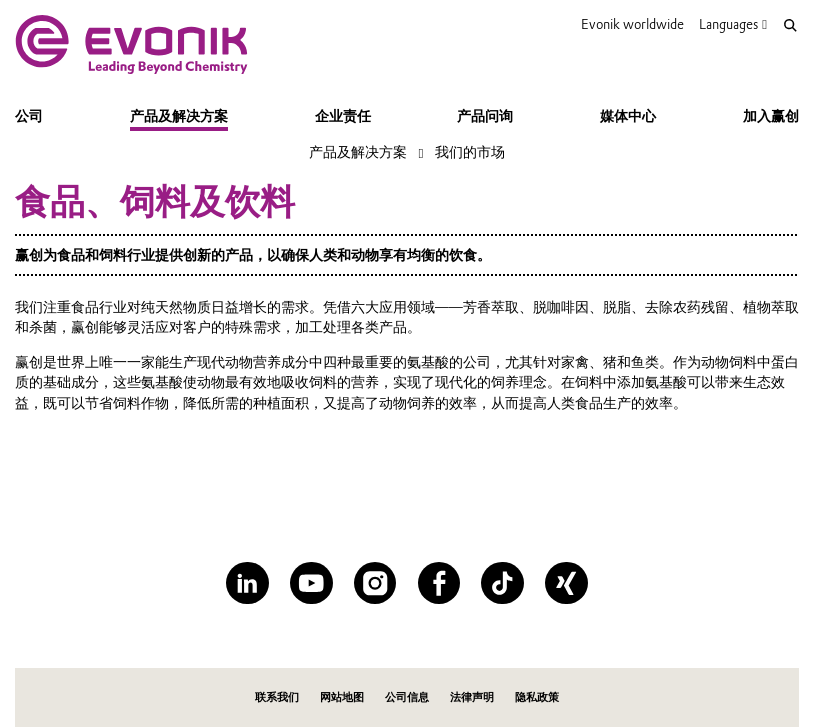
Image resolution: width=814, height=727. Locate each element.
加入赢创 (771, 116)
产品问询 (485, 116)
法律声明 (472, 697)
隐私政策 (537, 697)
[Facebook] (439, 583)
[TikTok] (502, 583)
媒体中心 (628, 116)
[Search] (790, 25)
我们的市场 (470, 152)
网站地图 (342, 697)
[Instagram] (375, 583)
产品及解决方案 (179, 116)
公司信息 (407, 697)
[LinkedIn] (247, 583)
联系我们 (277, 697)
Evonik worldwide (632, 24)
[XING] (566, 583)
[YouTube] (311, 583)
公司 (29, 116)
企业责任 (343, 116)
